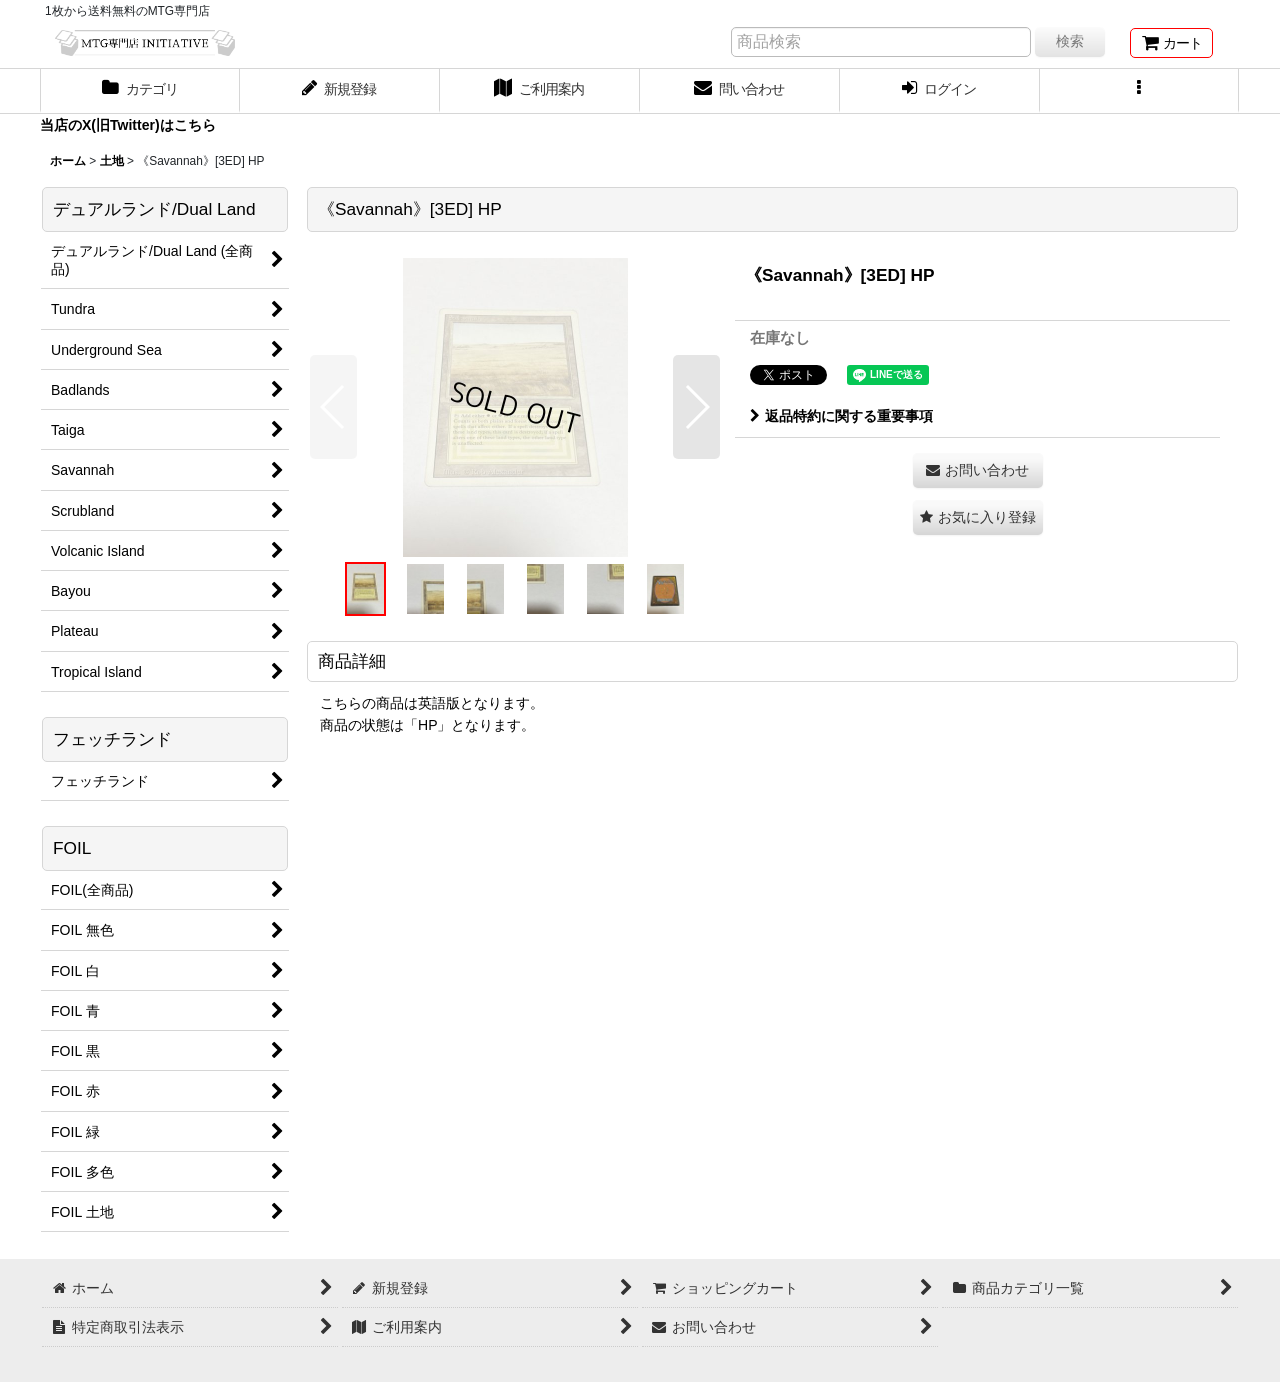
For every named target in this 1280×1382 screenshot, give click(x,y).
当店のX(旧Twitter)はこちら (128, 125)
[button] (1140, 91)
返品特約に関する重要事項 (841, 416)
